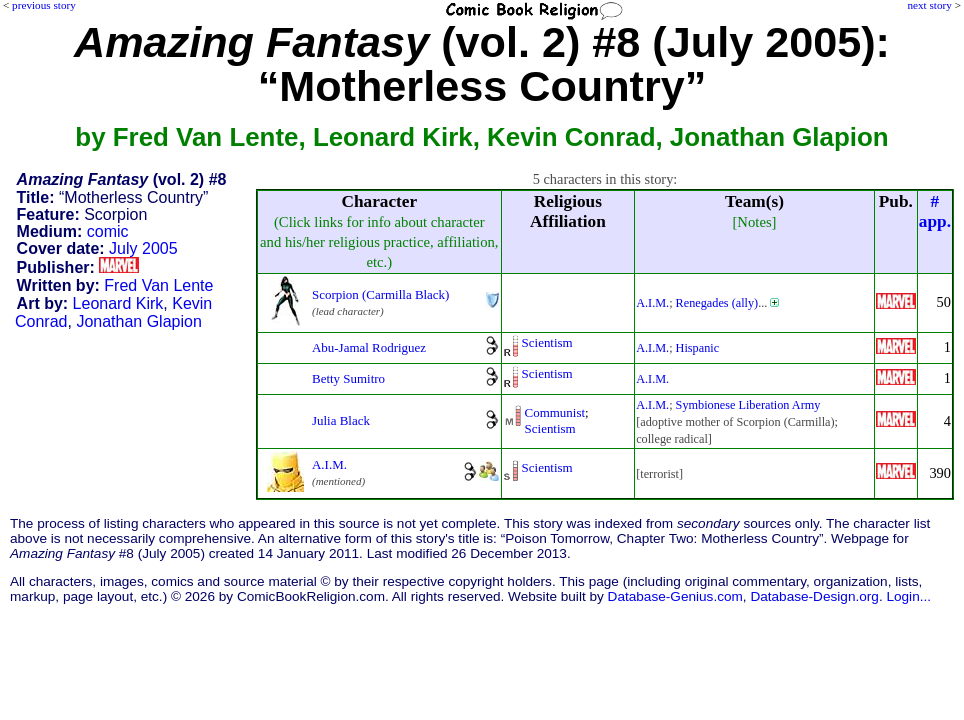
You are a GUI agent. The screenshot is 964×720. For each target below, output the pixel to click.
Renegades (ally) (717, 303)
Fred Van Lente (158, 285)
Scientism (547, 342)
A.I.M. (652, 303)
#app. (935, 211)
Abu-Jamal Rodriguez (369, 347)
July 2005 (143, 248)
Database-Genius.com (675, 596)
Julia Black (341, 420)
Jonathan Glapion (138, 321)
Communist (555, 412)
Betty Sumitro (348, 378)
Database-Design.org (814, 596)
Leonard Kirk (118, 303)
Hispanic (698, 348)
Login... (908, 596)
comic (108, 231)
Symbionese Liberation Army (748, 405)
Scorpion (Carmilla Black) (380, 294)
